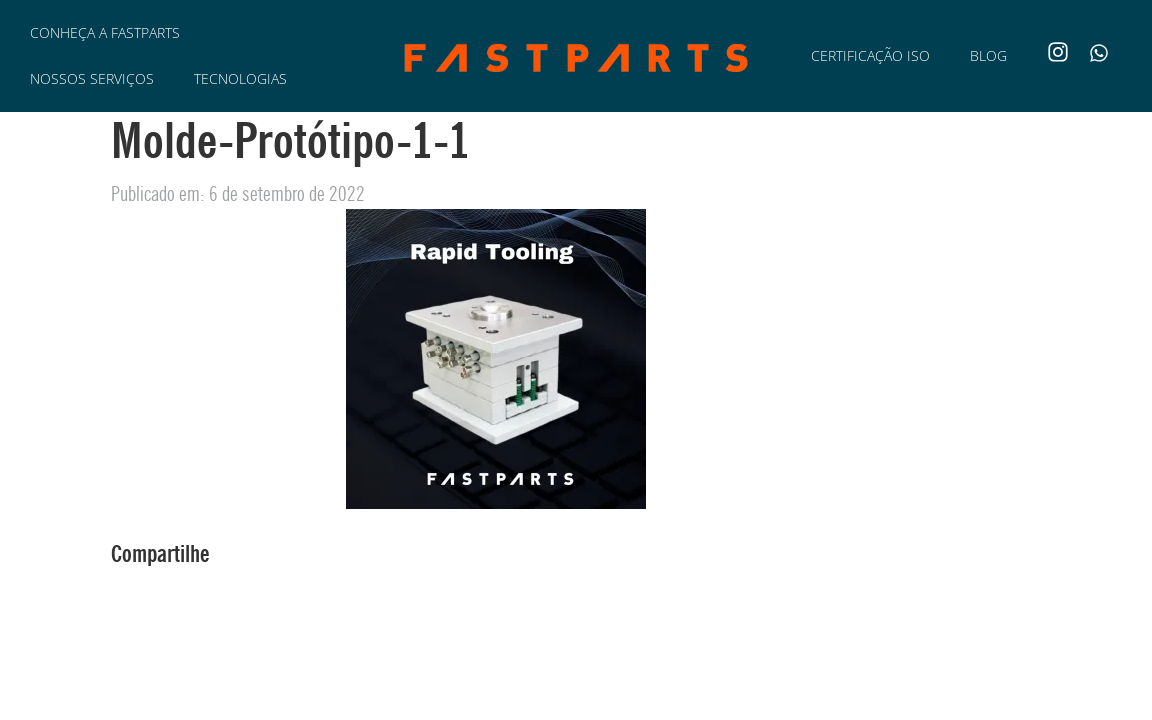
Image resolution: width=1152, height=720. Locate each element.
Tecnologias (240, 78)
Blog (988, 55)
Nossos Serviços (92, 78)
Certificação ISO (870, 55)
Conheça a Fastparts (105, 32)
